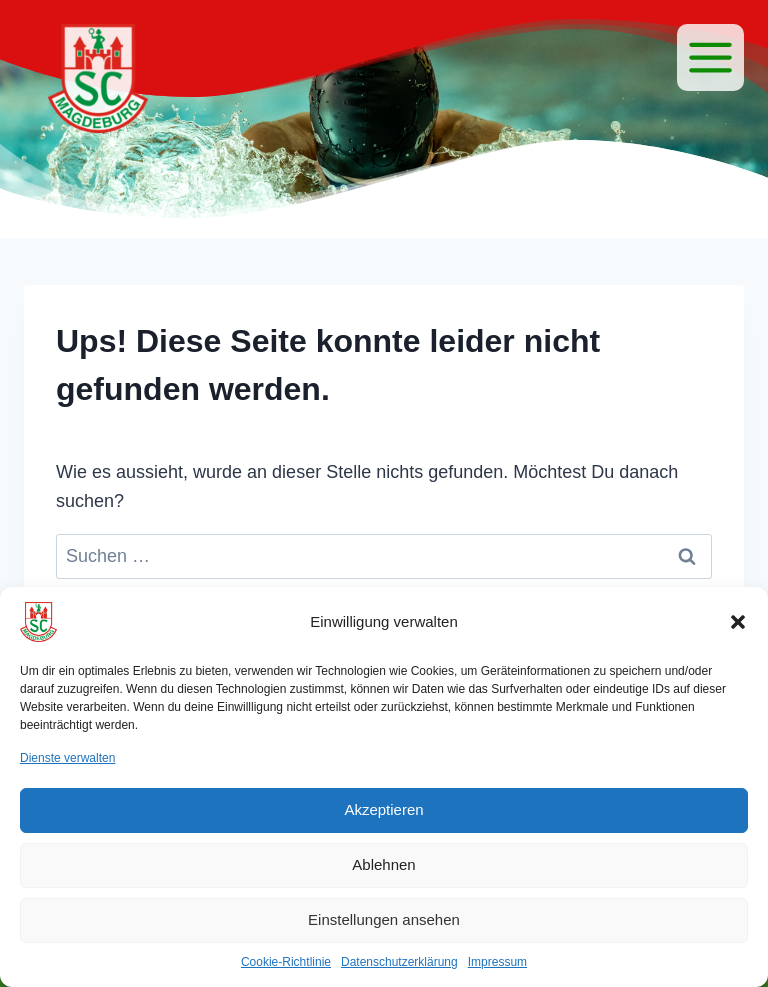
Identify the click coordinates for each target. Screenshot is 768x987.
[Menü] (710, 57)
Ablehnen (383, 864)
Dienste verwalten (67, 758)
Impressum (497, 962)
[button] (738, 622)
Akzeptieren (383, 809)
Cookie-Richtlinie (286, 962)
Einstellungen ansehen (384, 919)
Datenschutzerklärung (399, 962)
